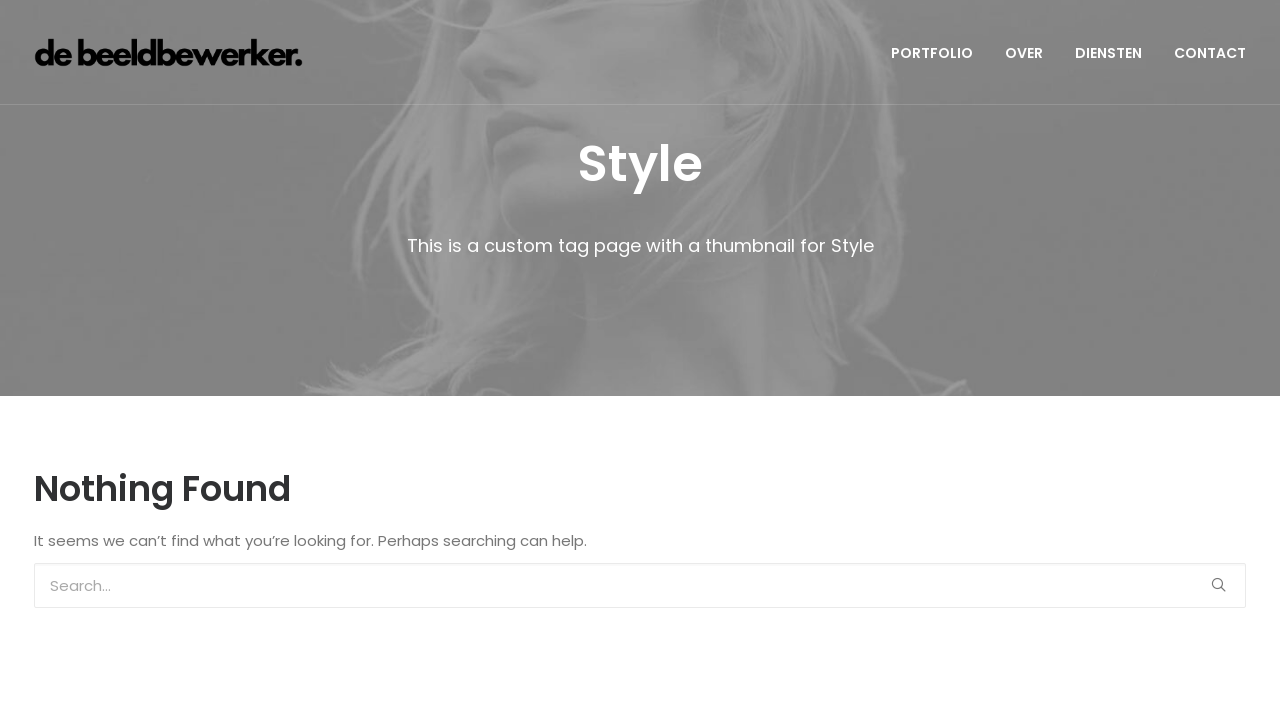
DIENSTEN (1108, 53)
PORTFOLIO (932, 53)
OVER (1024, 53)
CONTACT (1210, 53)
